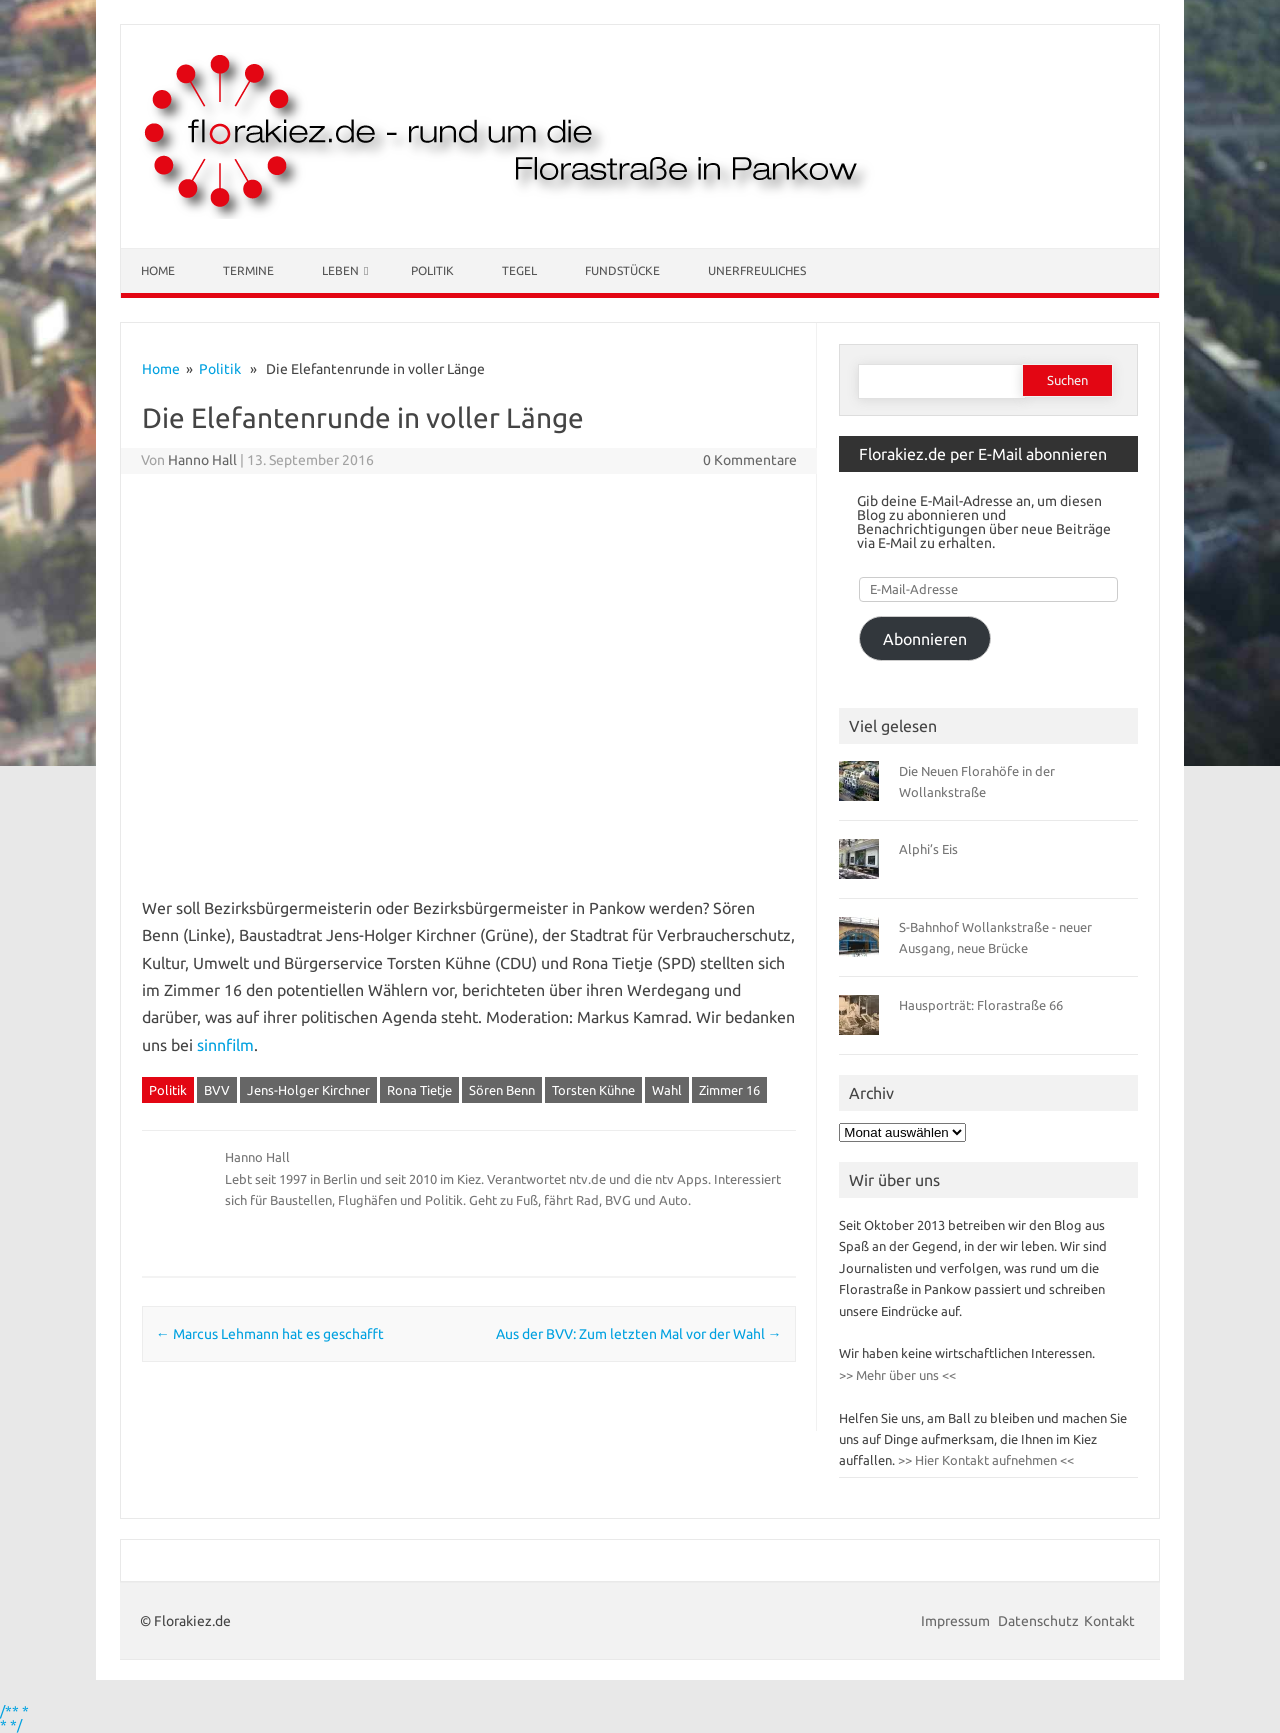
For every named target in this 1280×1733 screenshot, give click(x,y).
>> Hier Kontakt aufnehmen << (984, 1460)
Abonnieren (925, 639)
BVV (217, 1090)
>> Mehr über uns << (897, 1375)
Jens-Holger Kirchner (308, 1090)
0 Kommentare (750, 460)
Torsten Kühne (593, 1090)
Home (158, 270)
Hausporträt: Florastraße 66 (981, 1005)
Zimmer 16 (729, 1090)
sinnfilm (225, 1045)
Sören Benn (502, 1090)
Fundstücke (622, 270)
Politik (432, 270)
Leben (340, 270)
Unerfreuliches (757, 270)
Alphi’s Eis (928, 849)
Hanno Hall (202, 460)
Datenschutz (1038, 1621)
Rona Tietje (419, 1090)
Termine (248, 270)
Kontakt (1109, 1621)
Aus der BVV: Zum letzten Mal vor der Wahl (639, 1334)
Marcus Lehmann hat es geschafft (270, 1334)
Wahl (667, 1090)
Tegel (519, 270)
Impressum (957, 1621)
